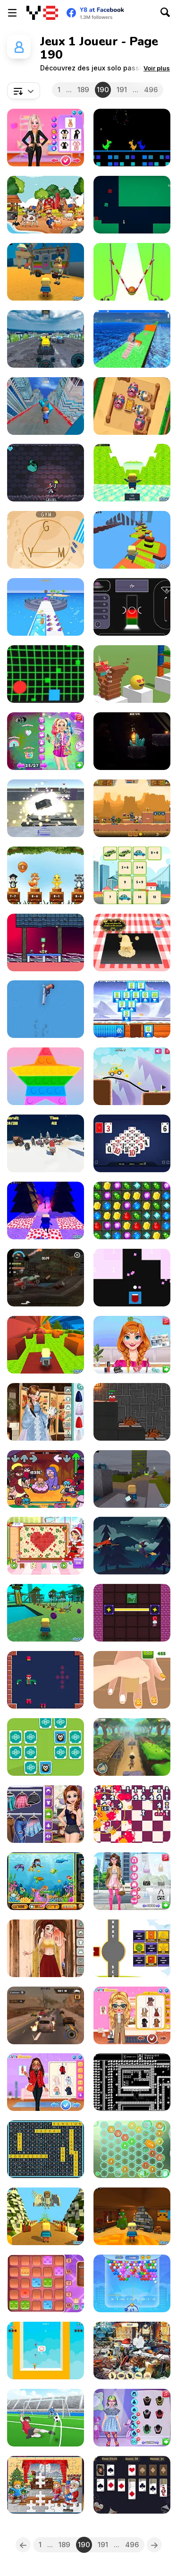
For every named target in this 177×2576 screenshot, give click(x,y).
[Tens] (45, 2283)
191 (122, 89)
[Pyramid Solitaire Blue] (131, 1143)
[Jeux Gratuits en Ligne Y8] (42, 13)
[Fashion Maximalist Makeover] (131, 2417)
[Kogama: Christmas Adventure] (131, 2216)
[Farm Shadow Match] (45, 204)
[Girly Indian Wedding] (45, 1948)
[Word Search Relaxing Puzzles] (45, 2149)
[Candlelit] (131, 741)
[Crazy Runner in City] (45, 406)
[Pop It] (45, 1076)
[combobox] (23, 90)
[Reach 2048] (131, 2149)
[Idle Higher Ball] (131, 272)
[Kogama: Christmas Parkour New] (45, 1210)
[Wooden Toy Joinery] (45, 1680)
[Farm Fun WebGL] (131, 406)
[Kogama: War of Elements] (131, 1479)
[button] (156, 68)
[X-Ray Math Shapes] (131, 1948)
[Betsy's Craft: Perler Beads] (45, 1545)
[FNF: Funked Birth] (45, 1479)
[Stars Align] (131, 1613)
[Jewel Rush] (131, 1210)
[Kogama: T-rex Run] (131, 472)
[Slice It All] (131, 674)
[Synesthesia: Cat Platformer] (45, 942)
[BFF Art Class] (45, 1814)
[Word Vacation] (45, 540)
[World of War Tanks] (45, 808)
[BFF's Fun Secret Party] (45, 741)
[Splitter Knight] (45, 472)
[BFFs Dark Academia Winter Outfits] (131, 2015)
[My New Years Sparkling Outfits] (45, 137)
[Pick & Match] (45, 1747)
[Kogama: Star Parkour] (131, 540)
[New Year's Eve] (131, 2350)
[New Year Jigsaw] (45, 2485)
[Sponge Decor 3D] (131, 1680)
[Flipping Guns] (45, 1009)
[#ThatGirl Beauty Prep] (131, 1881)
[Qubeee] (131, 1412)
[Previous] (23, 2544)
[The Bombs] (131, 1814)
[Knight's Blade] (131, 2082)
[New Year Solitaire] (131, 2485)
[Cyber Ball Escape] (45, 674)
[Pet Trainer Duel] (45, 607)
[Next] (154, 2544)
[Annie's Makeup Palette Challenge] (131, 1345)
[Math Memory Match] (131, 875)
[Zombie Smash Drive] (45, 1277)
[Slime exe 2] (131, 204)
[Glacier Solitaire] (131, 1009)
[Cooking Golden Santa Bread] (131, 942)
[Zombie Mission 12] (131, 808)
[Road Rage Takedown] (45, 2015)
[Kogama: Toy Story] (45, 272)
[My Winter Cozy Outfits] (45, 2082)
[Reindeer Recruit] (45, 1143)
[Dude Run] (131, 1747)
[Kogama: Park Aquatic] (45, 1613)
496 (151, 89)
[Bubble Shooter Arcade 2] (131, 2283)
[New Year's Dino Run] (131, 137)
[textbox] (23, 91)
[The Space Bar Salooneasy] (131, 607)
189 (83, 89)
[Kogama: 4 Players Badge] (45, 1345)
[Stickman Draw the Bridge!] (131, 1076)
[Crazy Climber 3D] (131, 339)
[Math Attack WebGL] (131, 1277)
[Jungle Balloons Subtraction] (45, 875)
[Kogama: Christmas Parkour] (45, 2216)
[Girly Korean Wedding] (45, 1412)
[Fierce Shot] (45, 2417)
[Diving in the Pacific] (45, 1881)
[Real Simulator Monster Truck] (45, 339)
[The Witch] (131, 1545)
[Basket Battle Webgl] (45, 2350)
